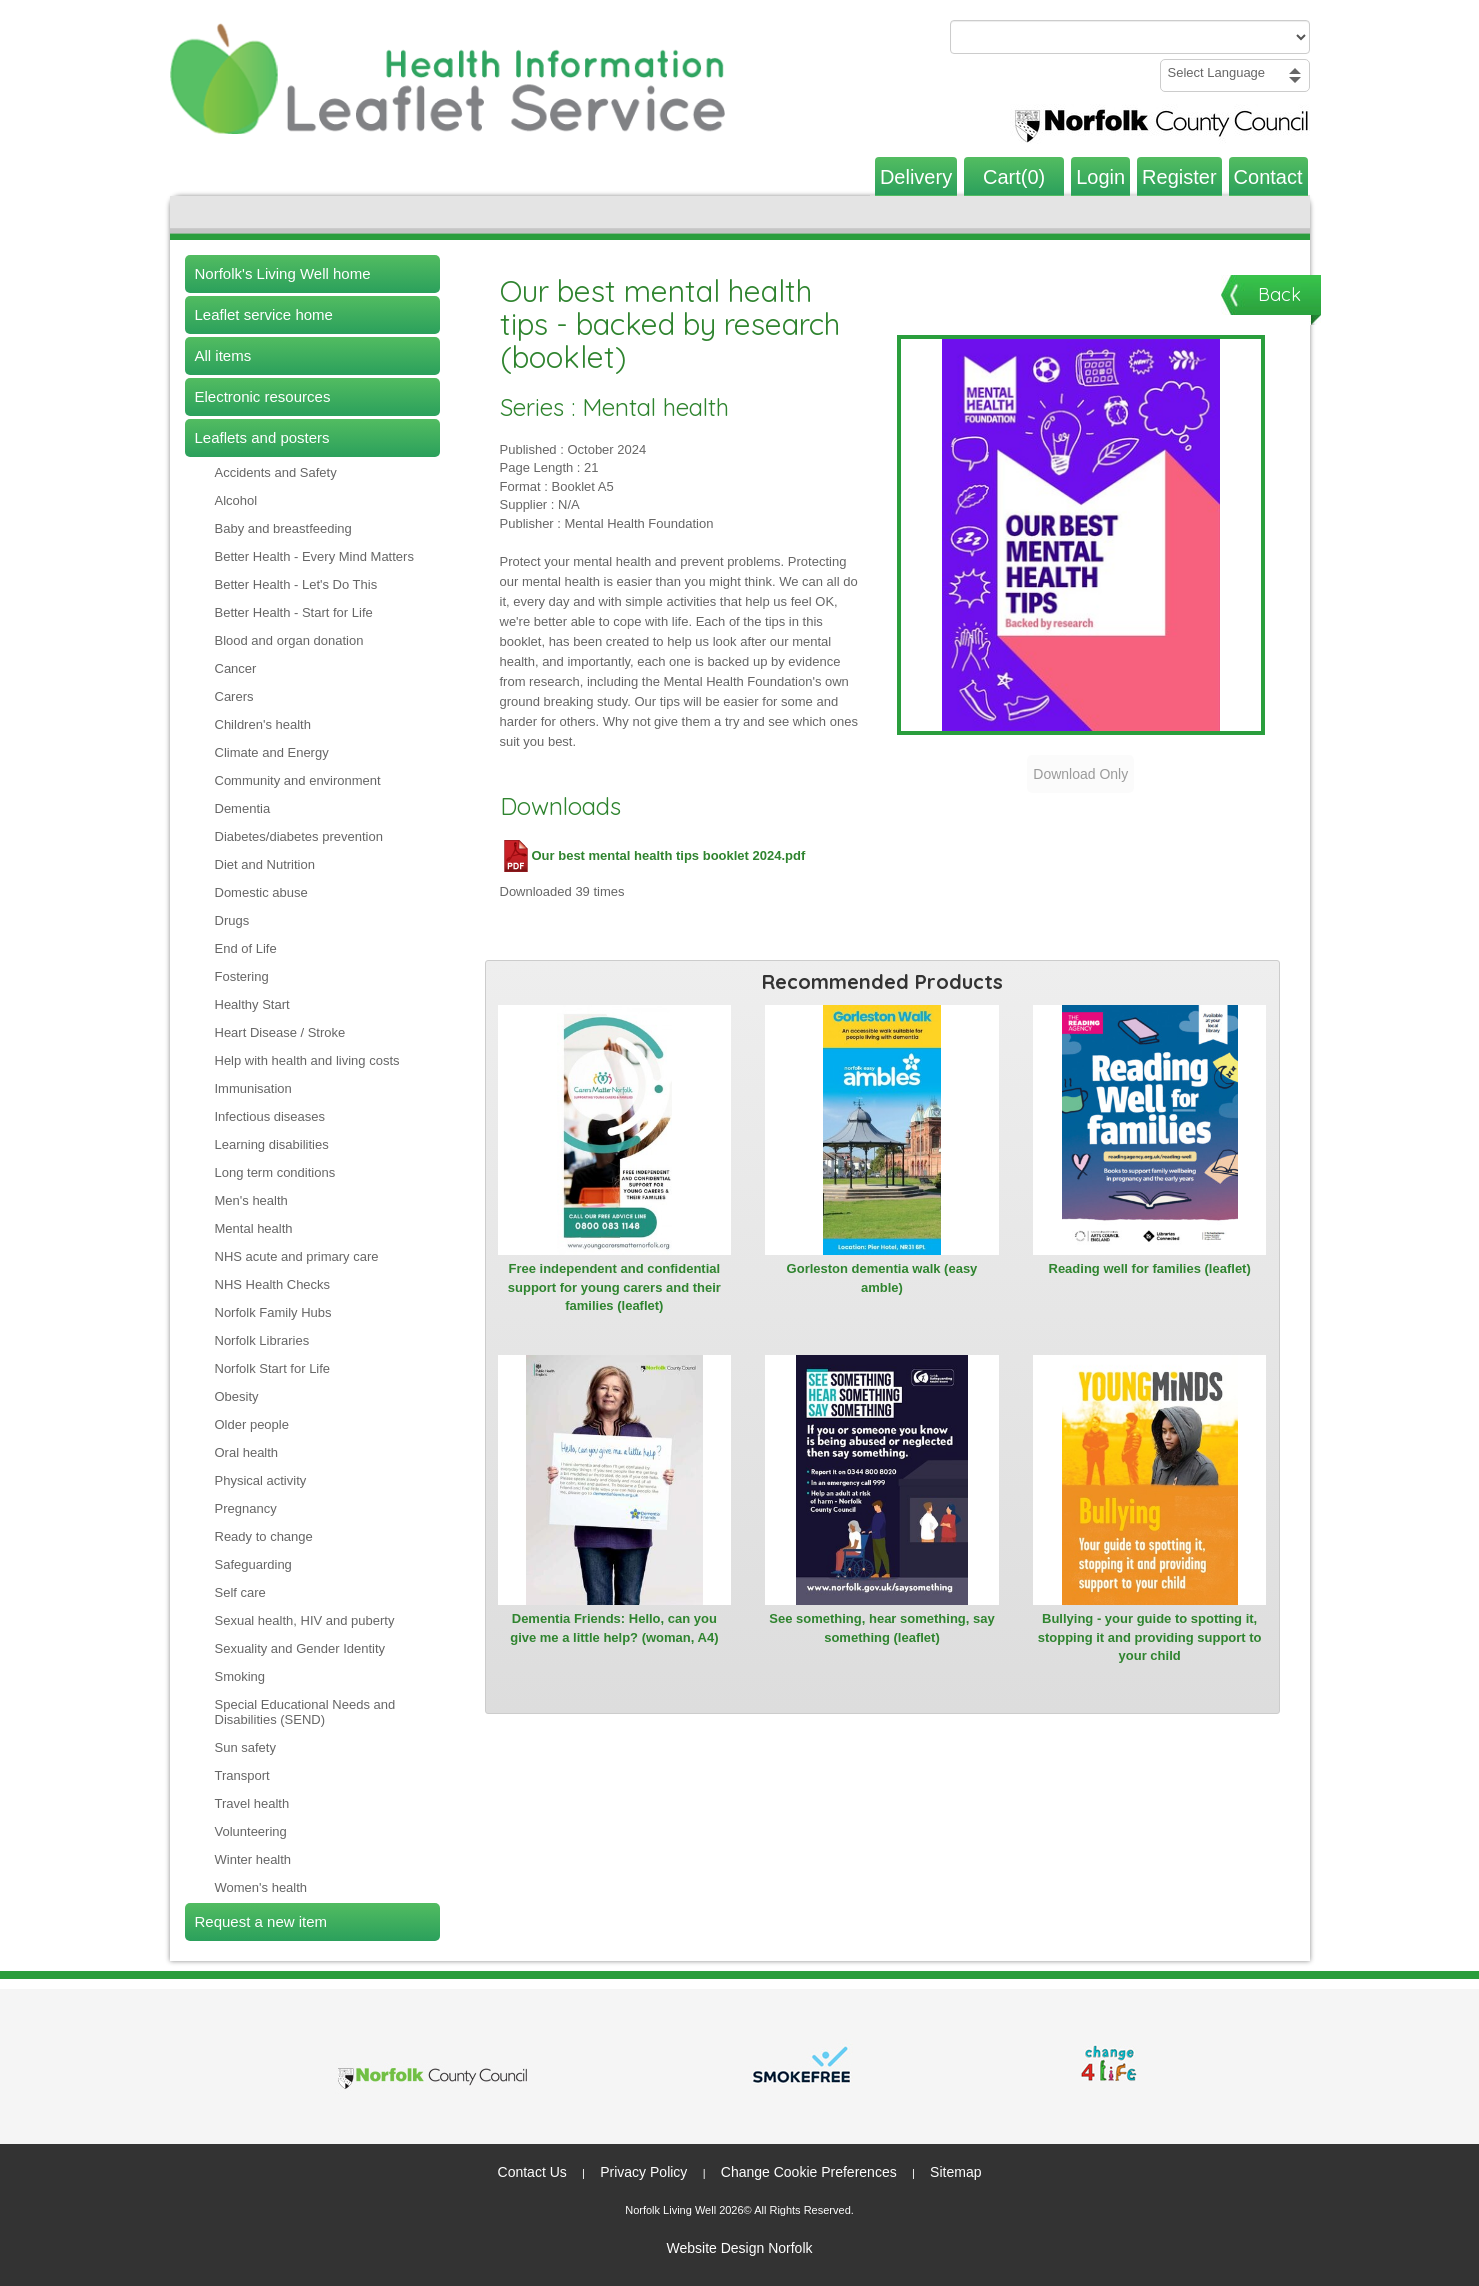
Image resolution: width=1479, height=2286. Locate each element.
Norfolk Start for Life (273, 1368)
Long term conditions (275, 1172)
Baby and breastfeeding (283, 528)
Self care (240, 1592)
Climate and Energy (272, 752)
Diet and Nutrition (265, 864)
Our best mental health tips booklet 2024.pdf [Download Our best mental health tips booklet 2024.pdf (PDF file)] (653, 855)
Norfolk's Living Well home (283, 273)
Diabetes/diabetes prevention (299, 836)
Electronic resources (263, 396)
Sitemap (955, 2172)
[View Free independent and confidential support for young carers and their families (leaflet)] (615, 1130)
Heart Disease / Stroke (280, 1032)
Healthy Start (252, 1004)
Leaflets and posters (262, 437)
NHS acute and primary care (297, 1256)
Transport (242, 1775)
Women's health (261, 1887)
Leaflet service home (264, 314)
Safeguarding (253, 1564)
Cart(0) (1014, 177)
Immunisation (253, 1088)
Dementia (243, 808)
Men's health (251, 1200)
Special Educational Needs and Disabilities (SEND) (305, 1712)
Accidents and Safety (276, 472)
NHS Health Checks (273, 1284)
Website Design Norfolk (739, 2248)
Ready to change (264, 1536)
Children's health (263, 724)
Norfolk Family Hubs (273, 1312)
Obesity (237, 1396)
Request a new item (261, 1921)
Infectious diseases (270, 1116)
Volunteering (251, 1831)
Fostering (242, 976)
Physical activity (261, 1480)
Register (1179, 177)
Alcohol (236, 500)
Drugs (232, 920)
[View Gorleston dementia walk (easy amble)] (882, 1130)
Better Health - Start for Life (294, 612)
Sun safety (245, 1747)
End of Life (246, 948)
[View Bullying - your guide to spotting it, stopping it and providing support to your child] (1150, 1480)
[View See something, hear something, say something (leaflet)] (882, 1480)
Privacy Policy (643, 2172)
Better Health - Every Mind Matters (314, 556)
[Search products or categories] (1130, 37)
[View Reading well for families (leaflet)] (1150, 1130)
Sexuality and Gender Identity (300, 1648)
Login (1100, 177)
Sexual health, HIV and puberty (305, 1620)
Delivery (916, 177)
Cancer (236, 668)
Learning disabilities (272, 1144)
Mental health (254, 1228)
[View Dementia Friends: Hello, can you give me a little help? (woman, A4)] (615, 1480)
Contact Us (532, 2172)
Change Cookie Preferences (809, 2172)
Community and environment (298, 780)
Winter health (253, 1859)
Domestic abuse (261, 892)
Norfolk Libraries (262, 1340)
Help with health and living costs (307, 1060)
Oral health (247, 1452)
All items (223, 355)
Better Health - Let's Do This (296, 584)
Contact (1268, 177)
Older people (252, 1424)
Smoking (240, 1676)
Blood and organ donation (289, 640)
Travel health (252, 1803)
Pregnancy (246, 1508)
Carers (234, 696)
